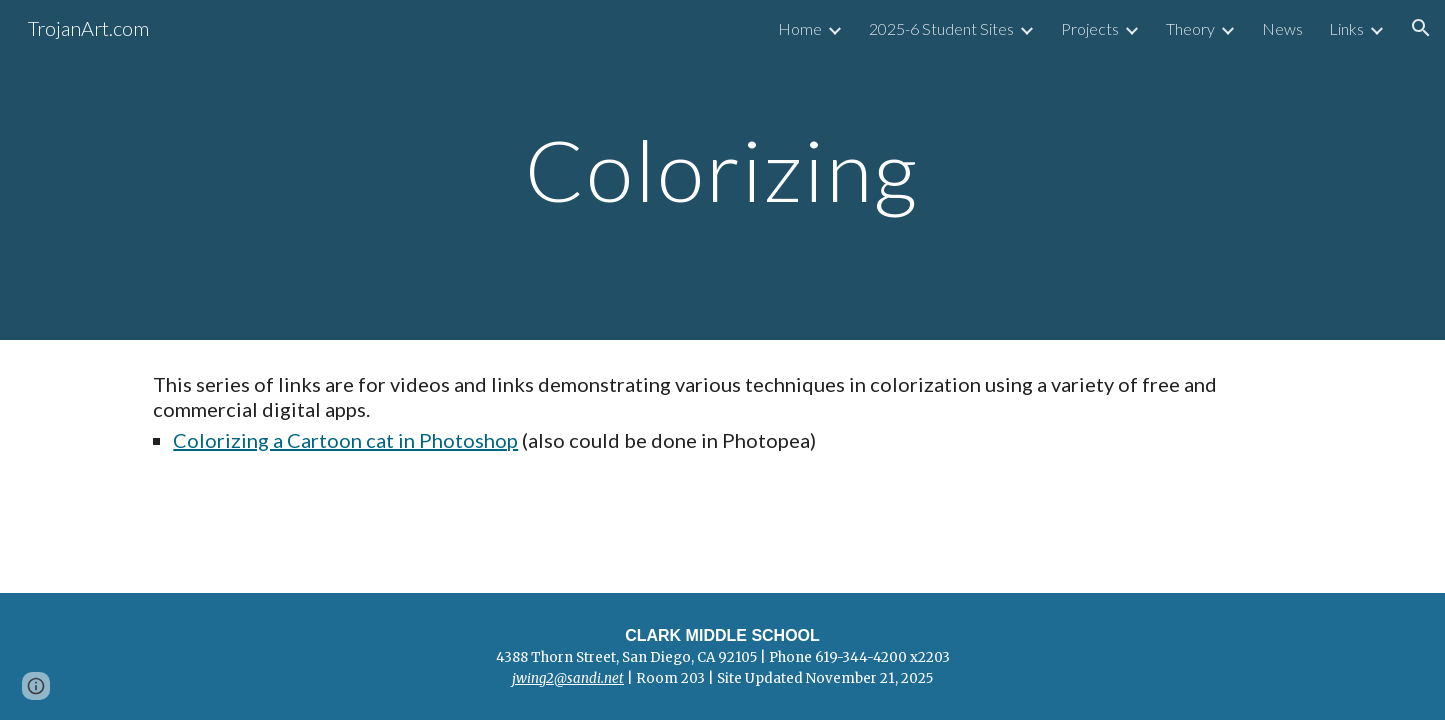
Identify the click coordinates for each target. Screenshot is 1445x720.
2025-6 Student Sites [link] (941, 28)
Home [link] (800, 28)
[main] (723, 169)
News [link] (1282, 28)
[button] (1421, 28)
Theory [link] (1190, 28)
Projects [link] (1090, 28)
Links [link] (1346, 28)
